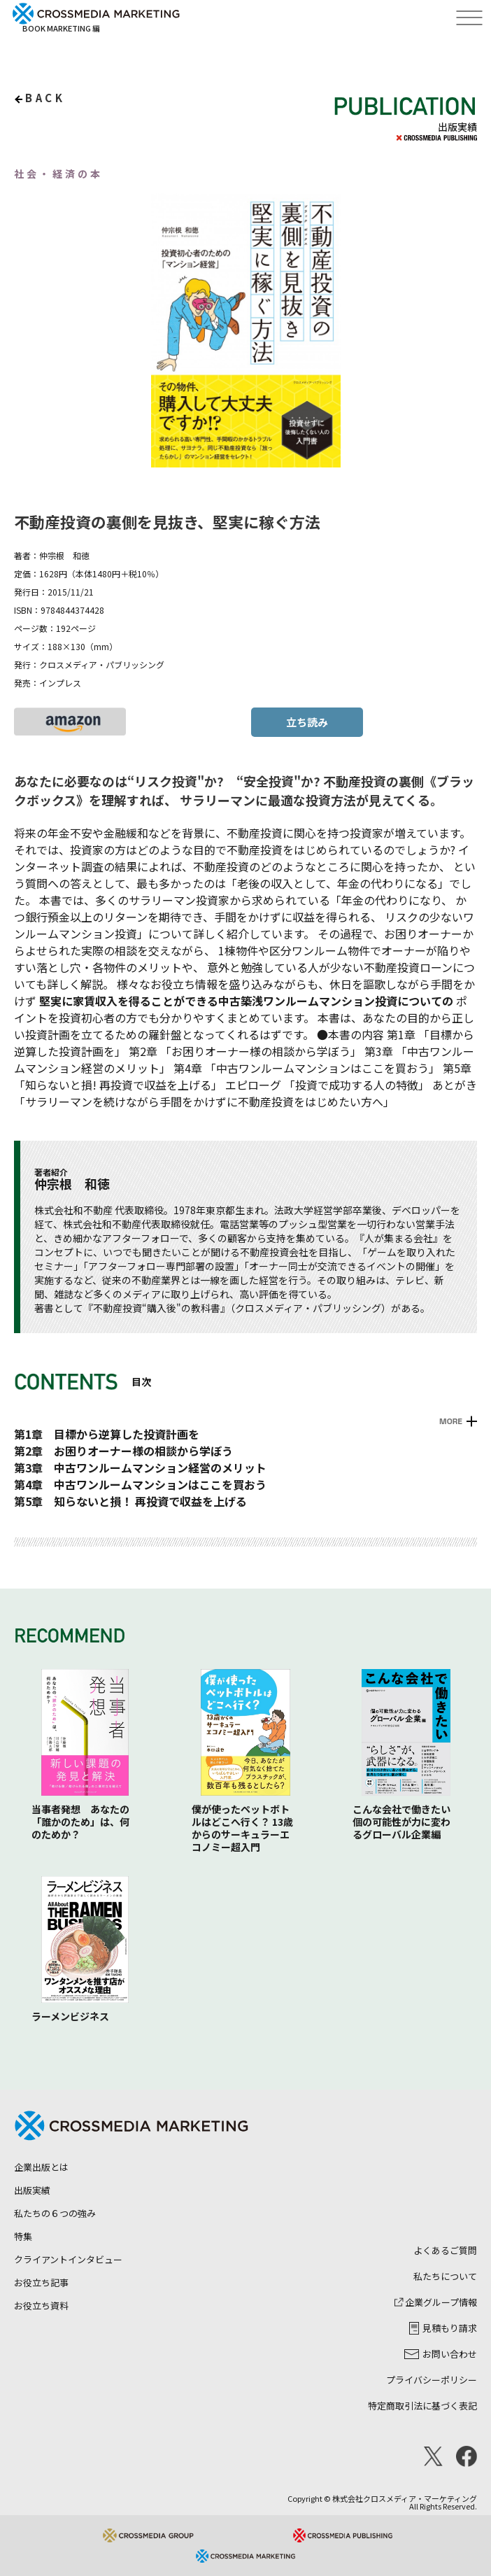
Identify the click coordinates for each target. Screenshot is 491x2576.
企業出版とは (41, 2167)
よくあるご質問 (445, 2250)
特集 (23, 2236)
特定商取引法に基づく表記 (422, 2405)
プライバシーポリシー (431, 2379)
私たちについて (445, 2276)
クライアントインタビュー (68, 2259)
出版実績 (32, 2190)
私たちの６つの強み (55, 2213)
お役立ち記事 (41, 2282)
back (45, 97)
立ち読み (307, 722)
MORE (450, 1421)
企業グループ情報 (435, 2302)
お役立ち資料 (41, 2305)
